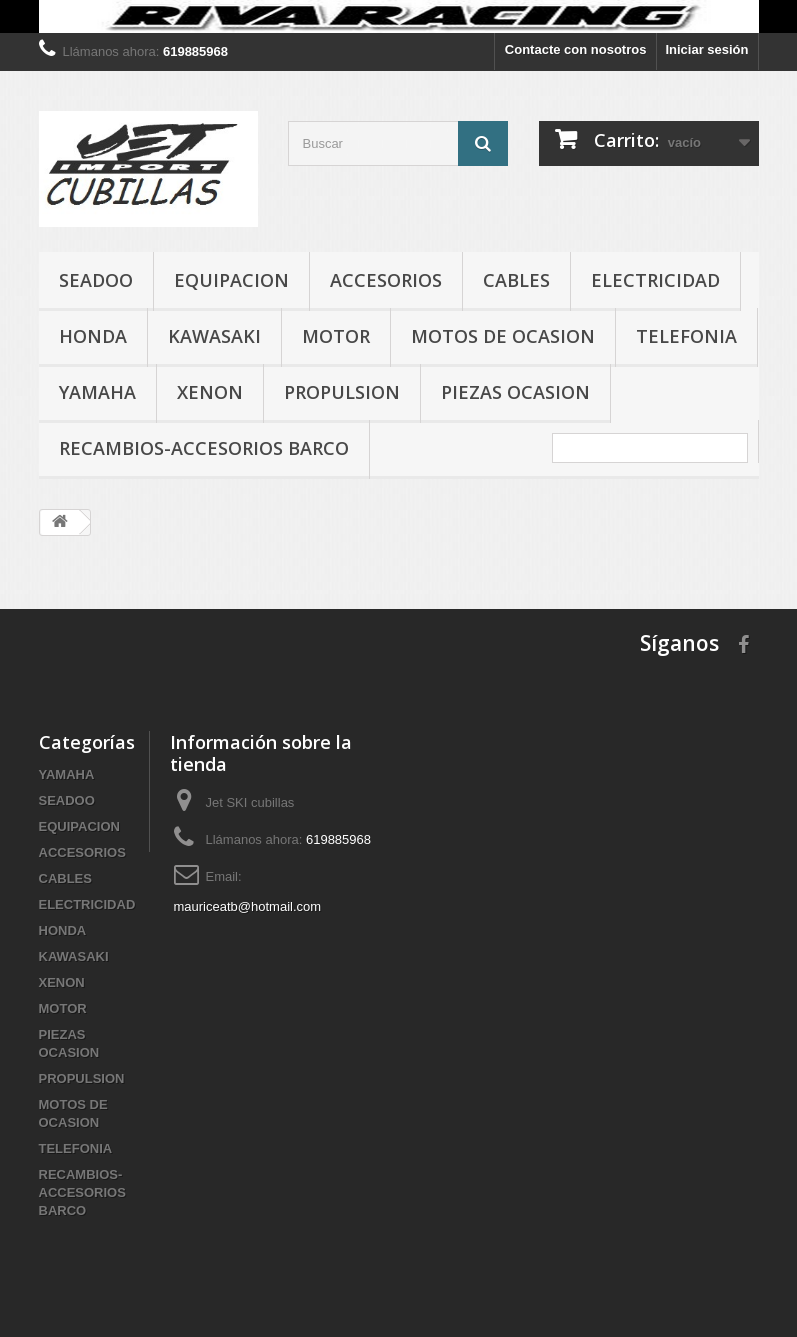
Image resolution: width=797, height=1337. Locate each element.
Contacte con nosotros (576, 49)
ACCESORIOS (386, 280)
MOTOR (336, 336)
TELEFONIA (686, 336)
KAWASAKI (214, 336)
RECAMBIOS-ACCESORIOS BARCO (204, 448)
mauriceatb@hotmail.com (248, 906)
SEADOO (96, 280)
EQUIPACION (231, 280)
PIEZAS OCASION (515, 392)
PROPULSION (342, 392)
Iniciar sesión (706, 49)
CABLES (516, 280)
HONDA (93, 336)
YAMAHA (97, 392)
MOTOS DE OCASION (503, 336)
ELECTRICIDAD (655, 280)
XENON (210, 392)
